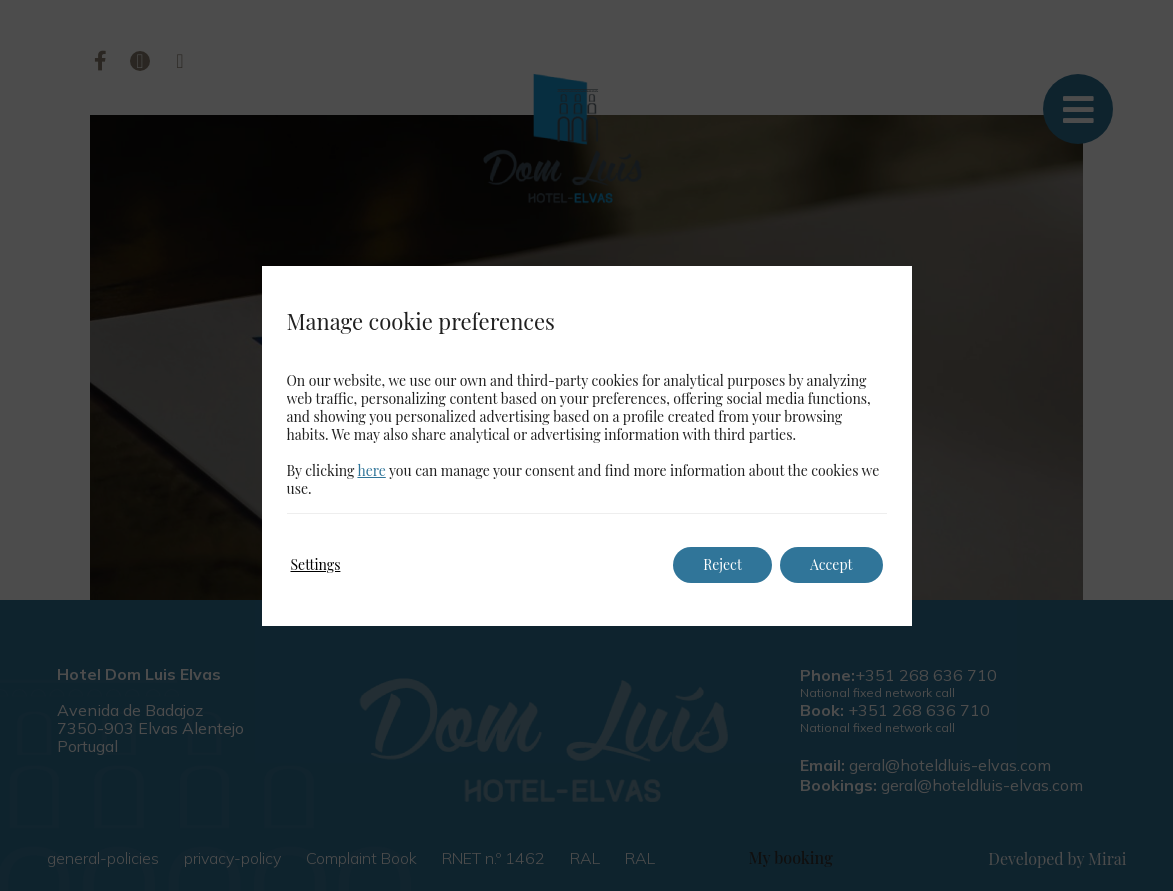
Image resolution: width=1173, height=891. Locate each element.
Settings (316, 564)
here (371, 470)
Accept (831, 564)
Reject (722, 564)
